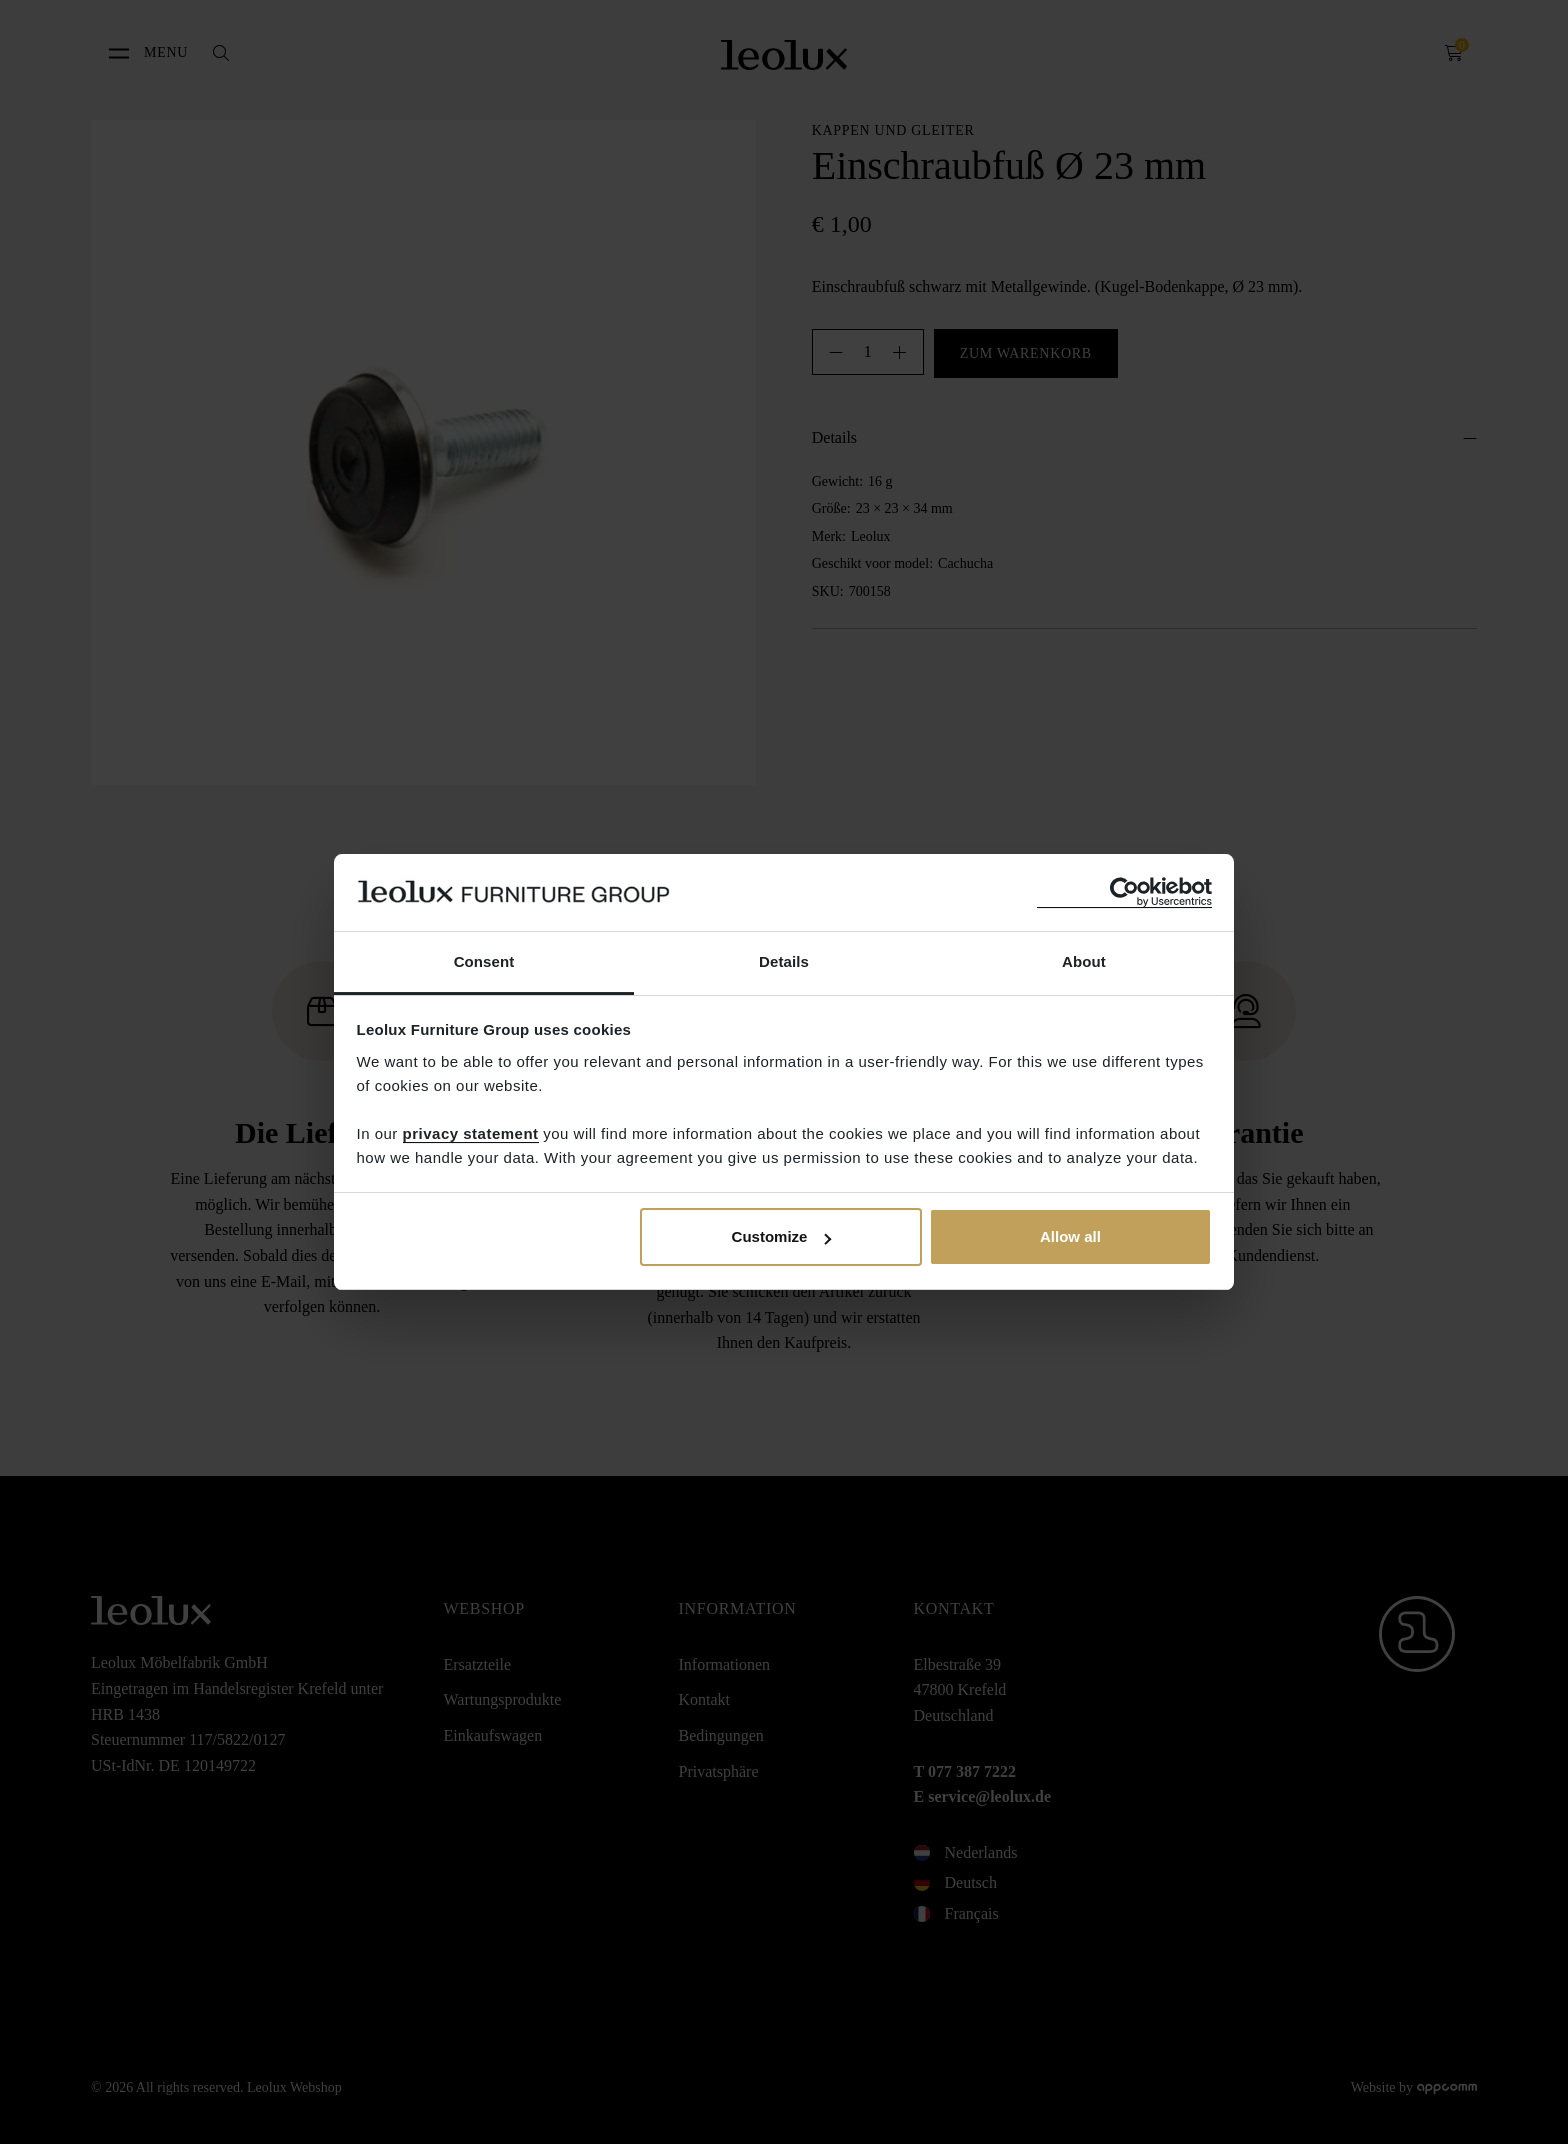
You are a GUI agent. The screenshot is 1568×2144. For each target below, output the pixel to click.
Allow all (1070, 1236)
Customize (782, 1236)
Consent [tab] (484, 961)
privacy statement (471, 1133)
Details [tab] (784, 961)
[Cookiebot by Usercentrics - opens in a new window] (1124, 892)
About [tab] (1084, 961)
